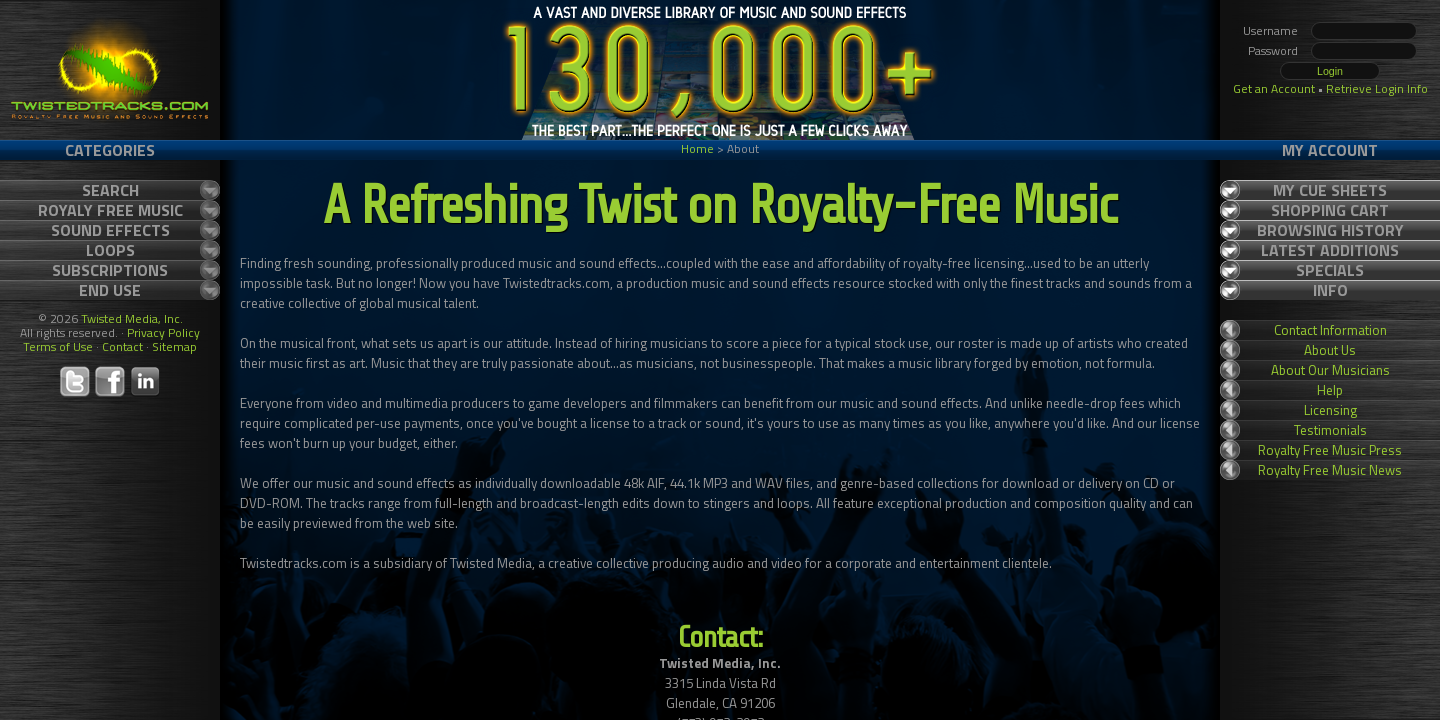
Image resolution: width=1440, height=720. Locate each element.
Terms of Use (58, 346)
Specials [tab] (1330, 270)
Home (697, 148)
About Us (1330, 350)
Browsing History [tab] (1330, 230)
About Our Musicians (1330, 370)
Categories (110, 150)
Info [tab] (1330, 290)
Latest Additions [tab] (1330, 250)
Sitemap (174, 346)
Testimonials (1330, 430)
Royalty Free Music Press (1330, 450)
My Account (1330, 150)
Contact (122, 346)
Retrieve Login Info (1377, 88)
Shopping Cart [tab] (1330, 210)
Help (1330, 390)
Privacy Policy (163, 332)
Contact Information (1330, 330)
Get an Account (1274, 88)
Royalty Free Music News (1330, 470)
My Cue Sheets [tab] (1330, 190)
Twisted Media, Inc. (132, 318)
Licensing (1330, 410)
